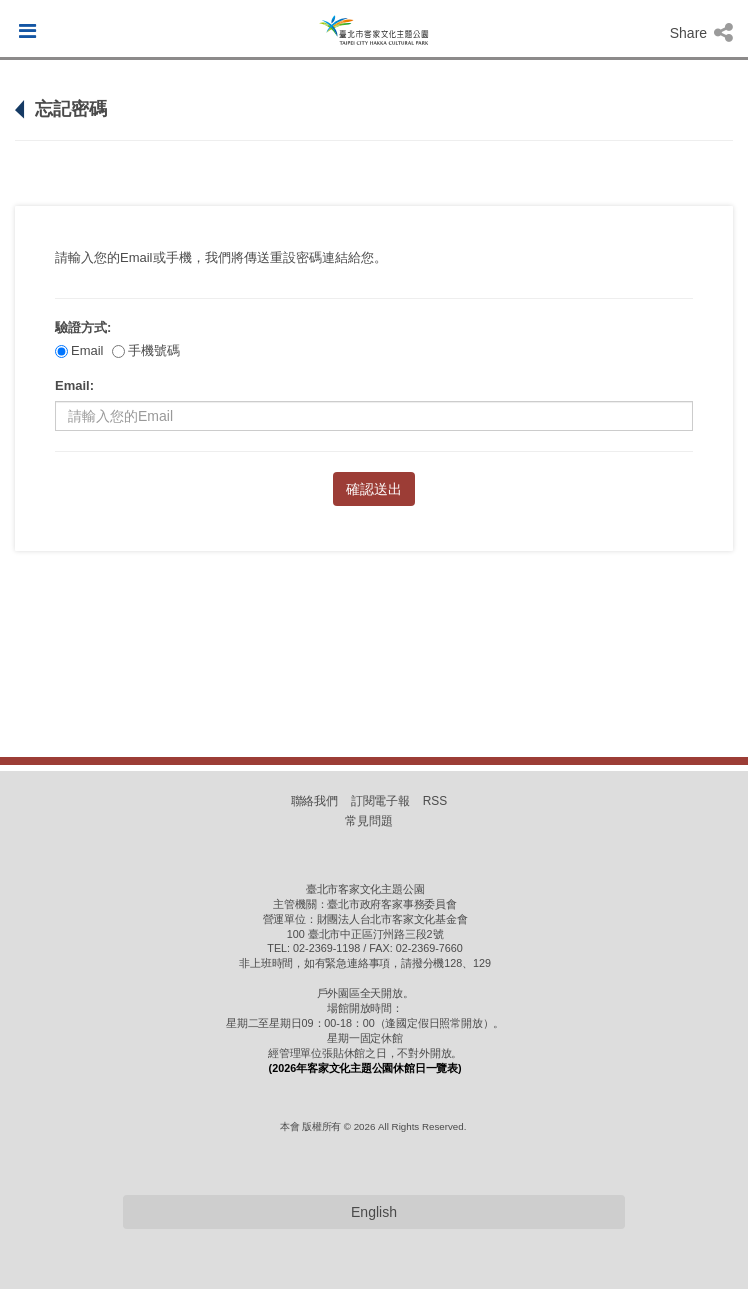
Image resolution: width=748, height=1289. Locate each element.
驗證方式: (83, 327)
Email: (74, 385)
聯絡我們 (315, 801)
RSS (435, 801)
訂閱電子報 (381, 801)
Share (701, 33)
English (374, 1212)
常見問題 (369, 821)
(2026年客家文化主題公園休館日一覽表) (365, 1068)
